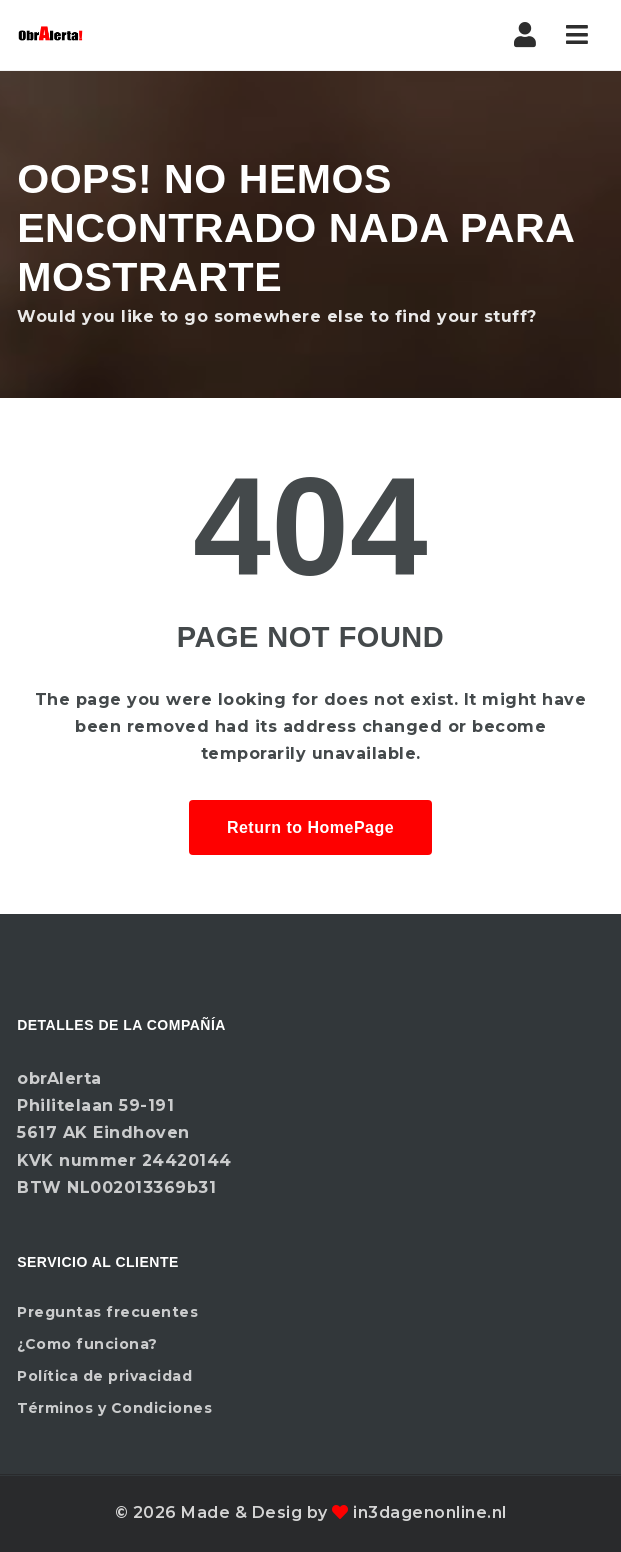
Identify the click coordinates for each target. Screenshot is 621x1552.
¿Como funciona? (87, 1344)
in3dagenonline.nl (430, 1512)
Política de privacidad (104, 1376)
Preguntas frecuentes (107, 1312)
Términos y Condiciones (114, 1408)
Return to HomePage (310, 827)
